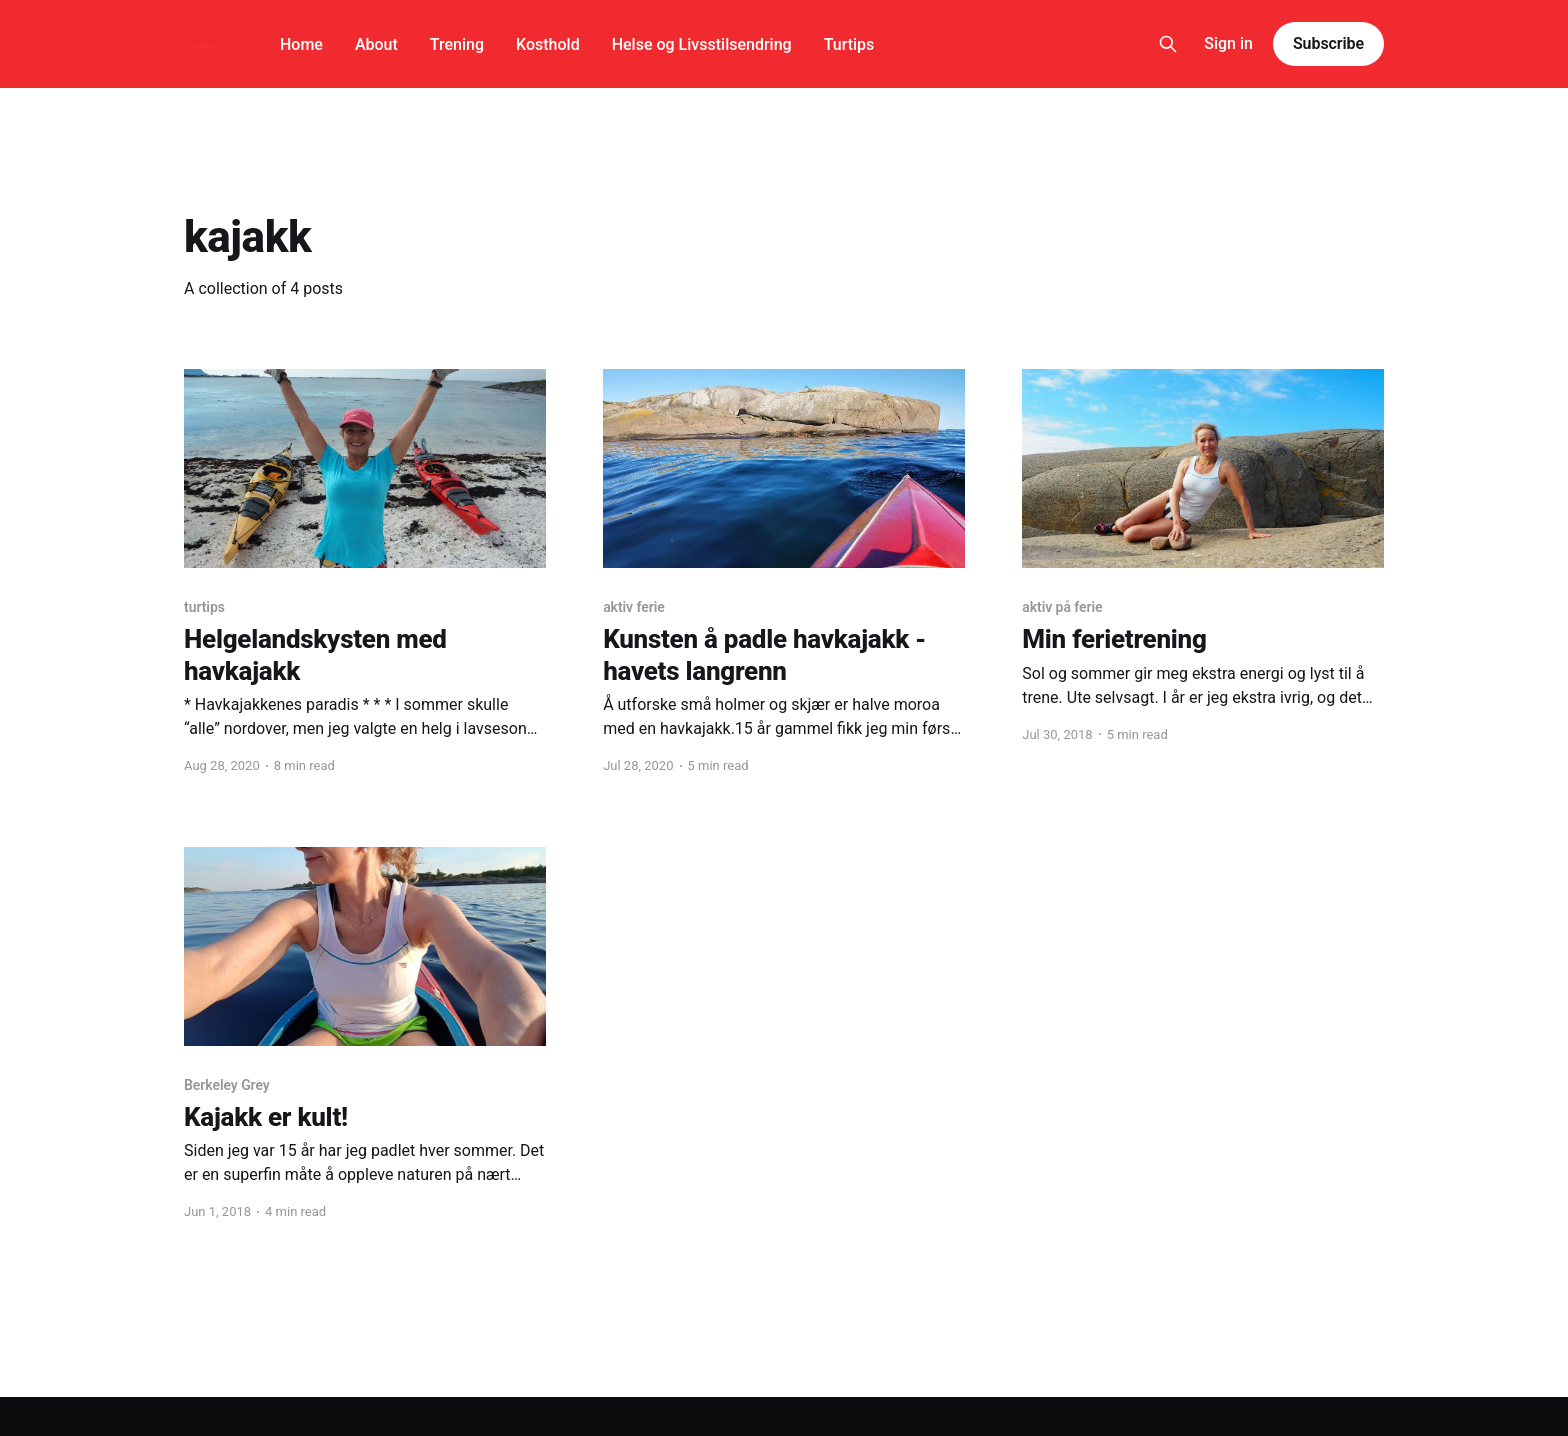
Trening (457, 44)
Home (301, 44)
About (376, 44)
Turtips (849, 44)
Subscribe (1328, 43)
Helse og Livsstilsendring (702, 44)
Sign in (1228, 43)
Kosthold (548, 44)
